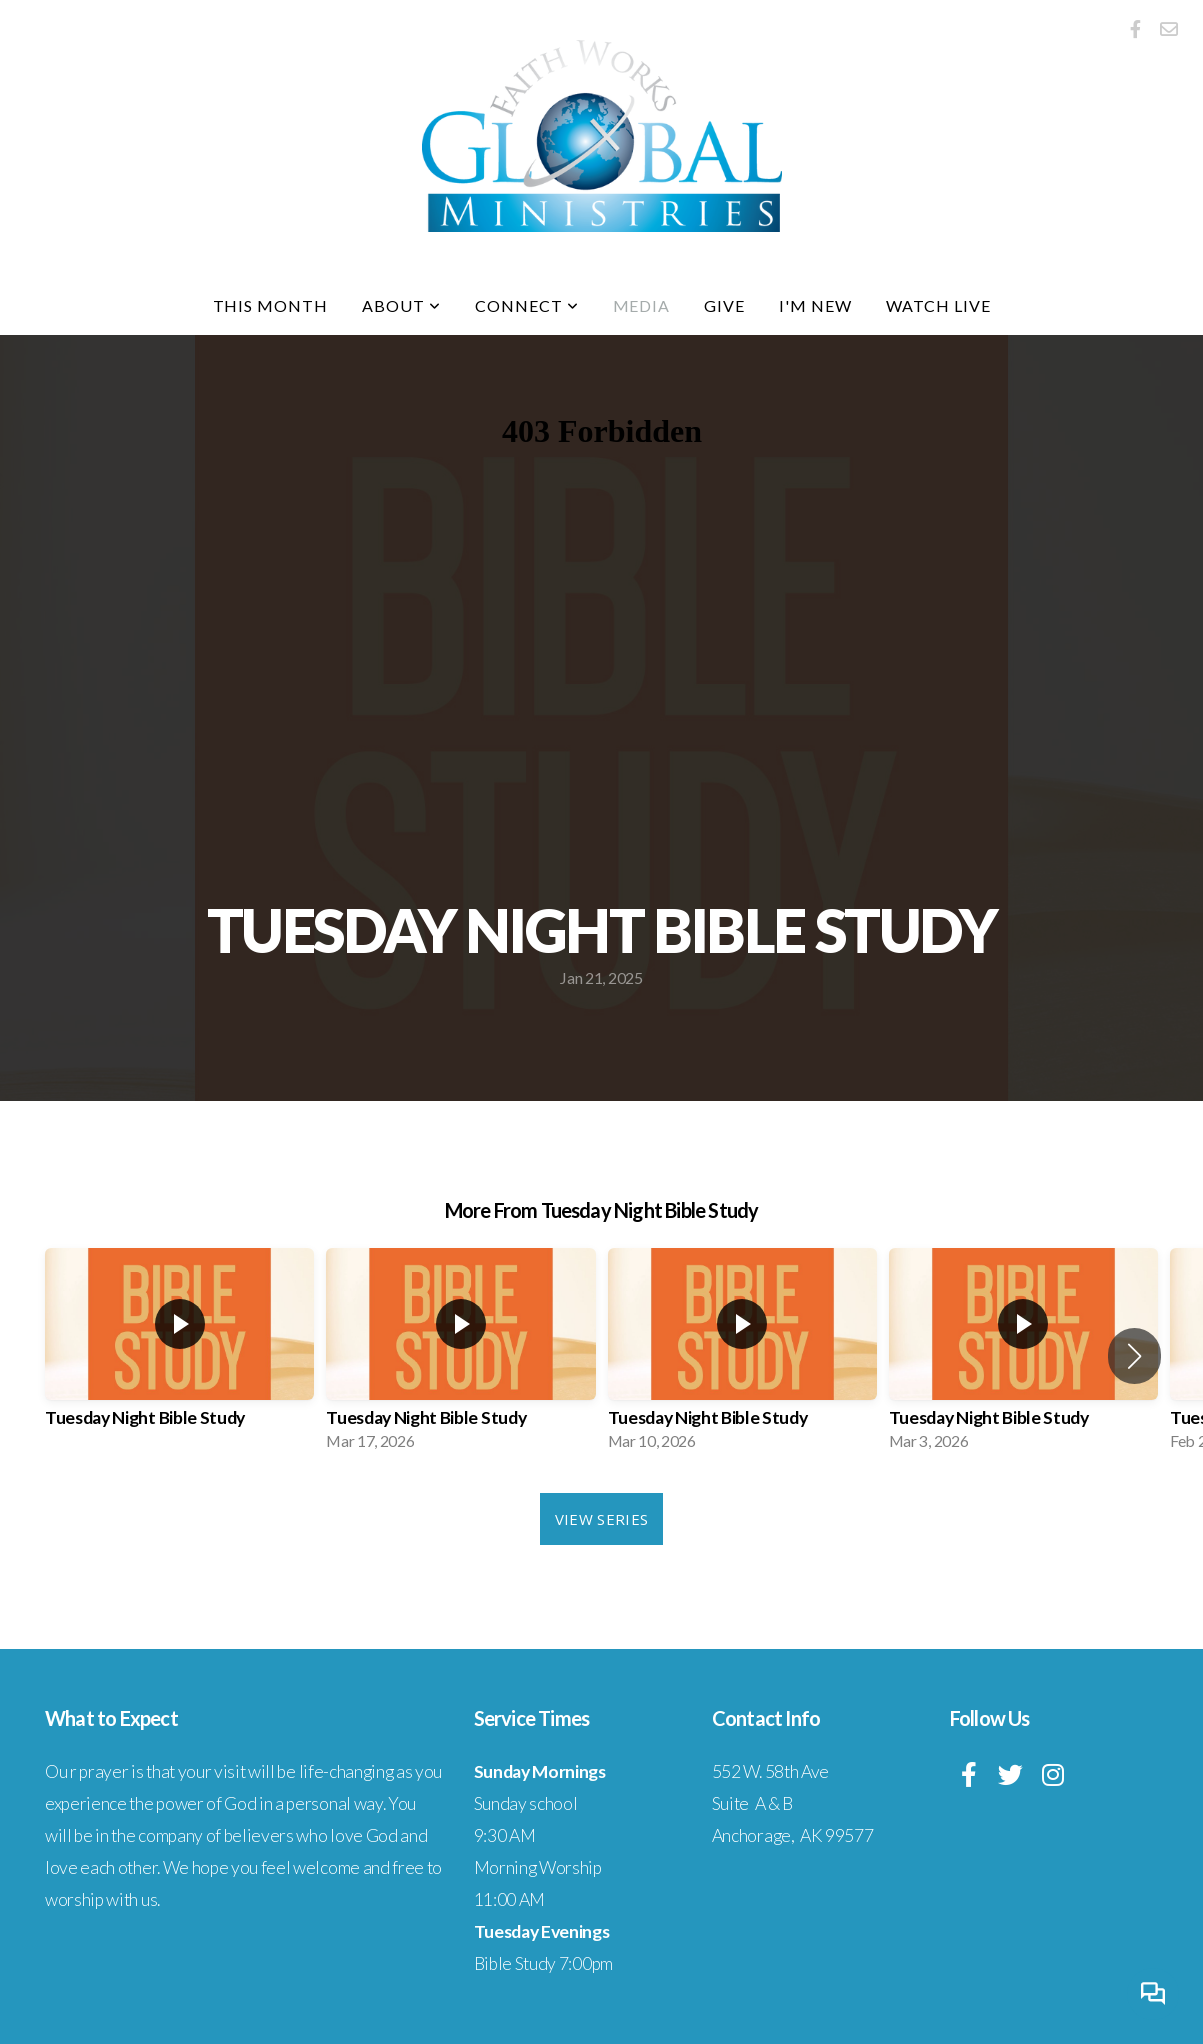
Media (642, 305)
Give (724, 305)
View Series (601, 1519)
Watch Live (938, 305)
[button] (1134, 1356)
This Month (271, 305)
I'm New (815, 305)
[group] (179, 1355)
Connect (527, 305)
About (401, 305)
